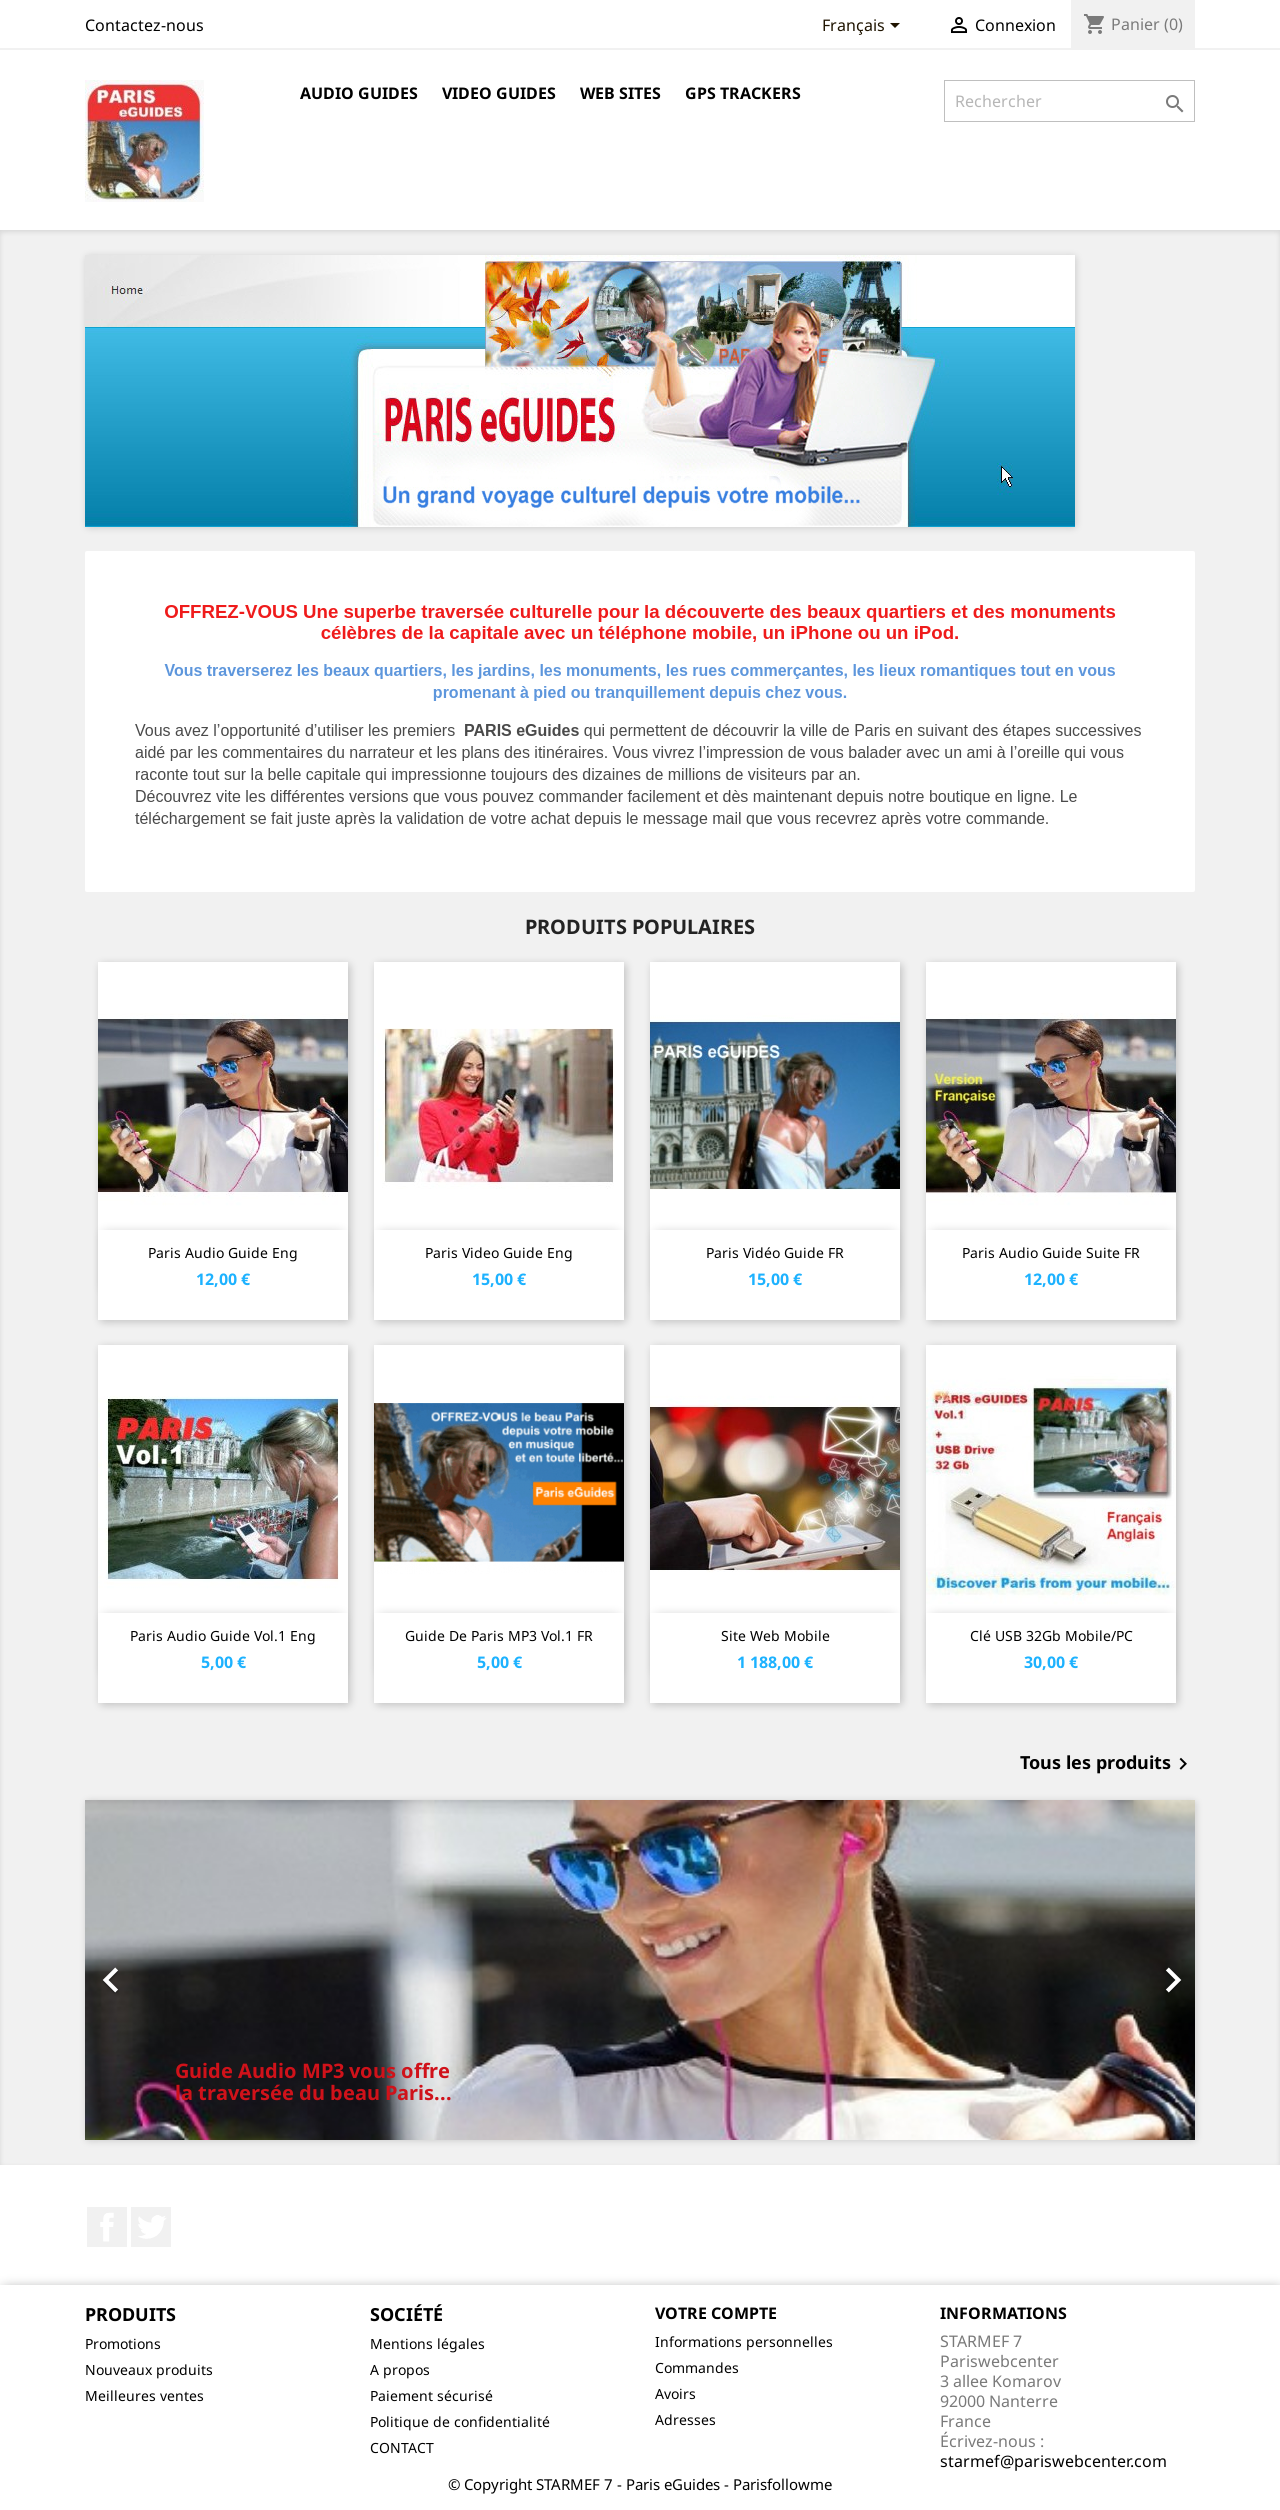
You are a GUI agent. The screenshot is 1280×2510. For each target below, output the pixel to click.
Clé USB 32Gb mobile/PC (1051, 1635)
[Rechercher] (1069, 101)
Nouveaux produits (149, 2369)
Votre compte (716, 2313)
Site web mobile (775, 1635)
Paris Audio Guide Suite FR (1051, 1252)
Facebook (107, 2227)
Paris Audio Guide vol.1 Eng (223, 1635)
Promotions (123, 2343)
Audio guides (359, 93)
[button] (168, 1970)
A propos (400, 2369)
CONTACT (402, 2447)
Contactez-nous (144, 25)
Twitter (151, 2227)
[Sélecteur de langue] (864, 27)
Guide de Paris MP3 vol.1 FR (499, 1635)
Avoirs (675, 2393)
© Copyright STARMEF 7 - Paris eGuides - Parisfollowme (640, 2484)
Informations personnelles (744, 2341)
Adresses (685, 2419)
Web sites (620, 93)
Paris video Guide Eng (499, 1252)
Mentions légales (427, 2343)
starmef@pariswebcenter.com (1053, 2461)
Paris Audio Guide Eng (223, 1252)
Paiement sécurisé (431, 2395)
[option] (640, 1970)
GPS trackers (743, 93)
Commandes (697, 2367)
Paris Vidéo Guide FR (775, 1252)
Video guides (499, 93)
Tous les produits (1107, 1764)
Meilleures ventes (144, 2395)
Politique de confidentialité (460, 2421)
